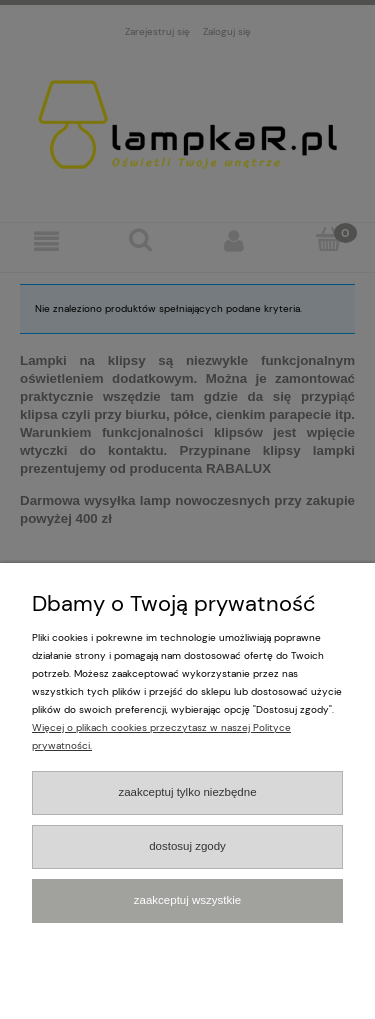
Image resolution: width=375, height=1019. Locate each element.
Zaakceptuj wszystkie (187, 900)
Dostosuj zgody (187, 846)
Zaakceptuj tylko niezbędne (187, 792)
